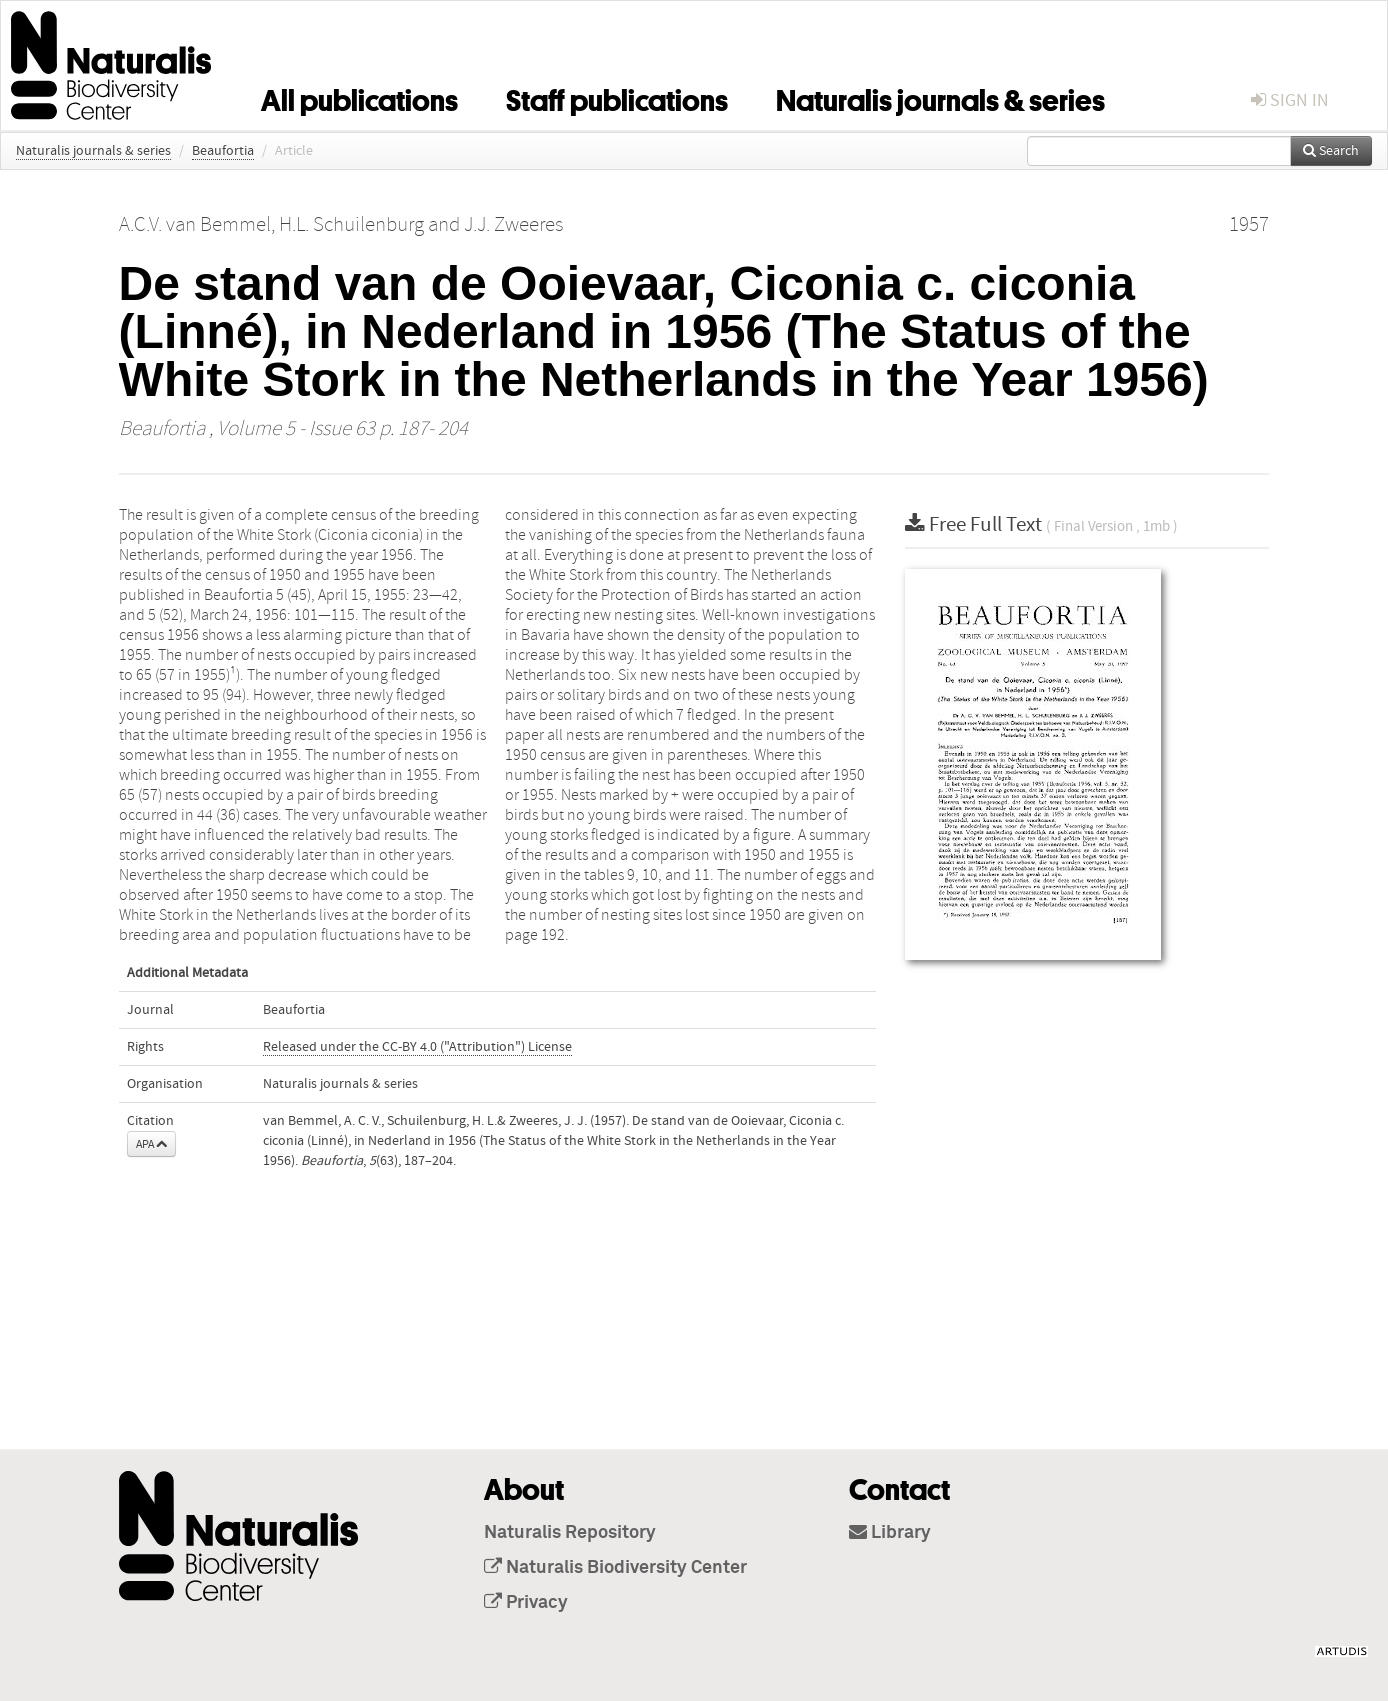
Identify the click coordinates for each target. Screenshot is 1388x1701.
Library (890, 1533)
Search (1331, 151)
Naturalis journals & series (940, 97)
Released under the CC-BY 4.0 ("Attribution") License (417, 1047)
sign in (1290, 100)
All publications (359, 97)
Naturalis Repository (570, 1533)
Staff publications (617, 97)
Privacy (526, 1603)
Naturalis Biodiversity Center (615, 1568)
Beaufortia (223, 151)
